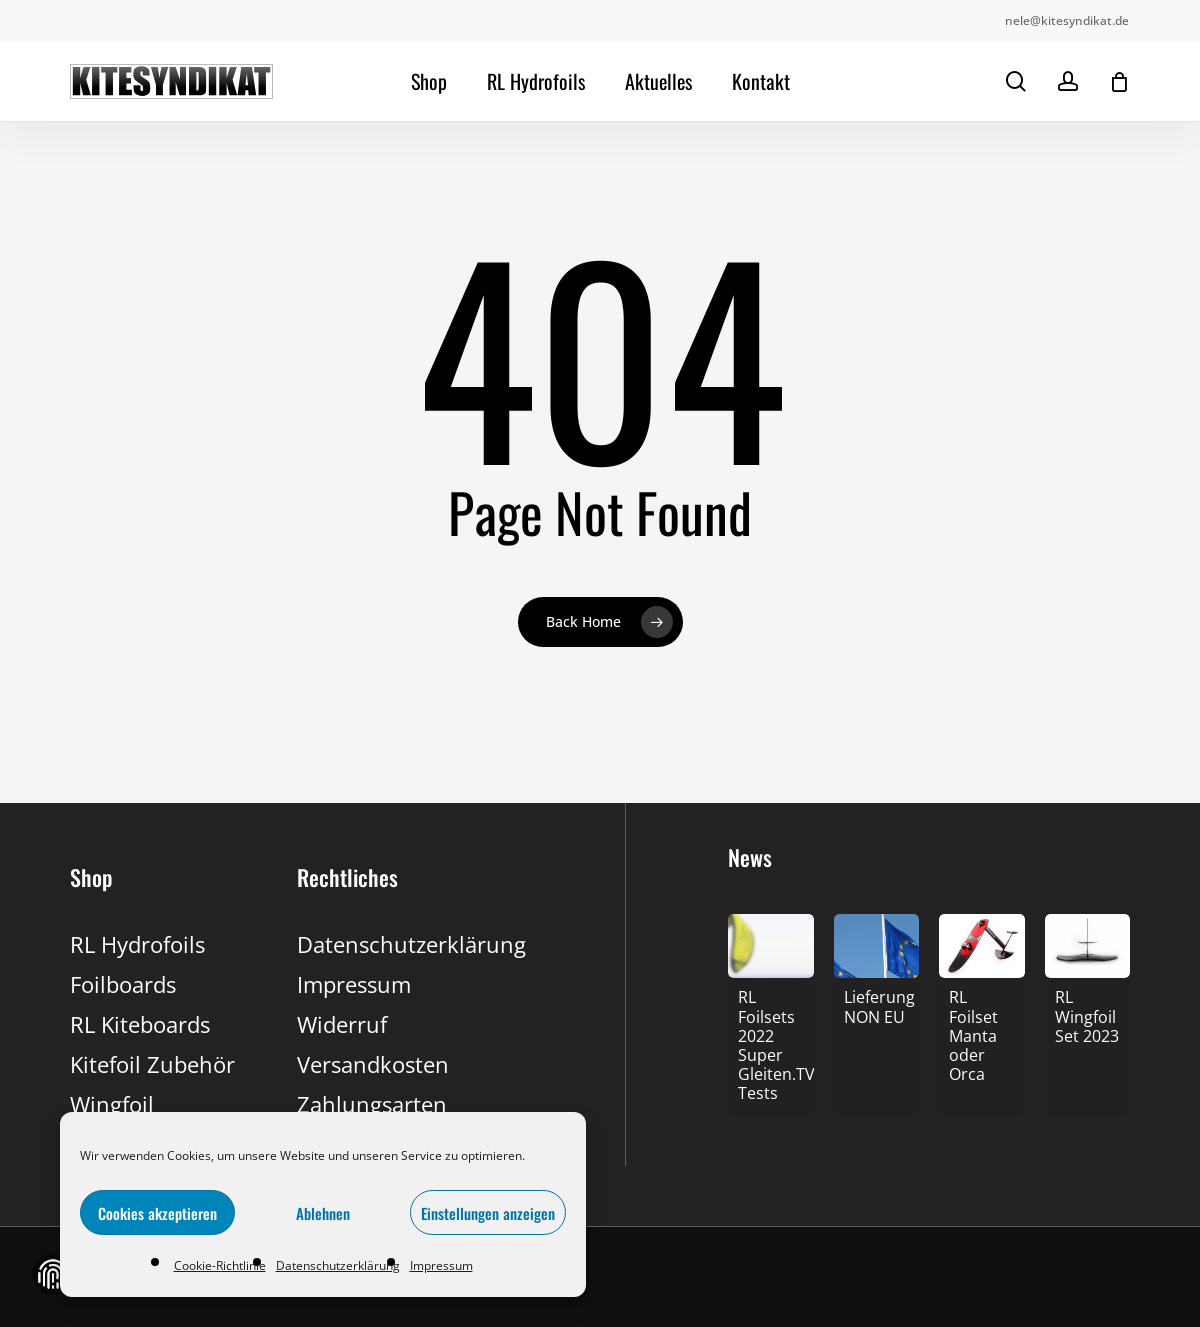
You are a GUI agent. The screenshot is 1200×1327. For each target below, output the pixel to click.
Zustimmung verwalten (53, 1274)
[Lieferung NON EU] (877, 1008)
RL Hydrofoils (137, 944)
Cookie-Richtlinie (220, 1265)
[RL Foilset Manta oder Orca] (982, 1037)
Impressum (441, 1265)
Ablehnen (323, 1213)
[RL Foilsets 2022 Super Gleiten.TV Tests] (771, 1047)
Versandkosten (373, 1064)
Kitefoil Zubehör (152, 1064)
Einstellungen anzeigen (488, 1213)
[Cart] (1119, 82)
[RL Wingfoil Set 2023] (1088, 1018)
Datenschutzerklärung (338, 1265)
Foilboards (123, 984)
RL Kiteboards (140, 1024)
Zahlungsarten (372, 1104)
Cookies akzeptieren (157, 1213)
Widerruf (342, 1024)
